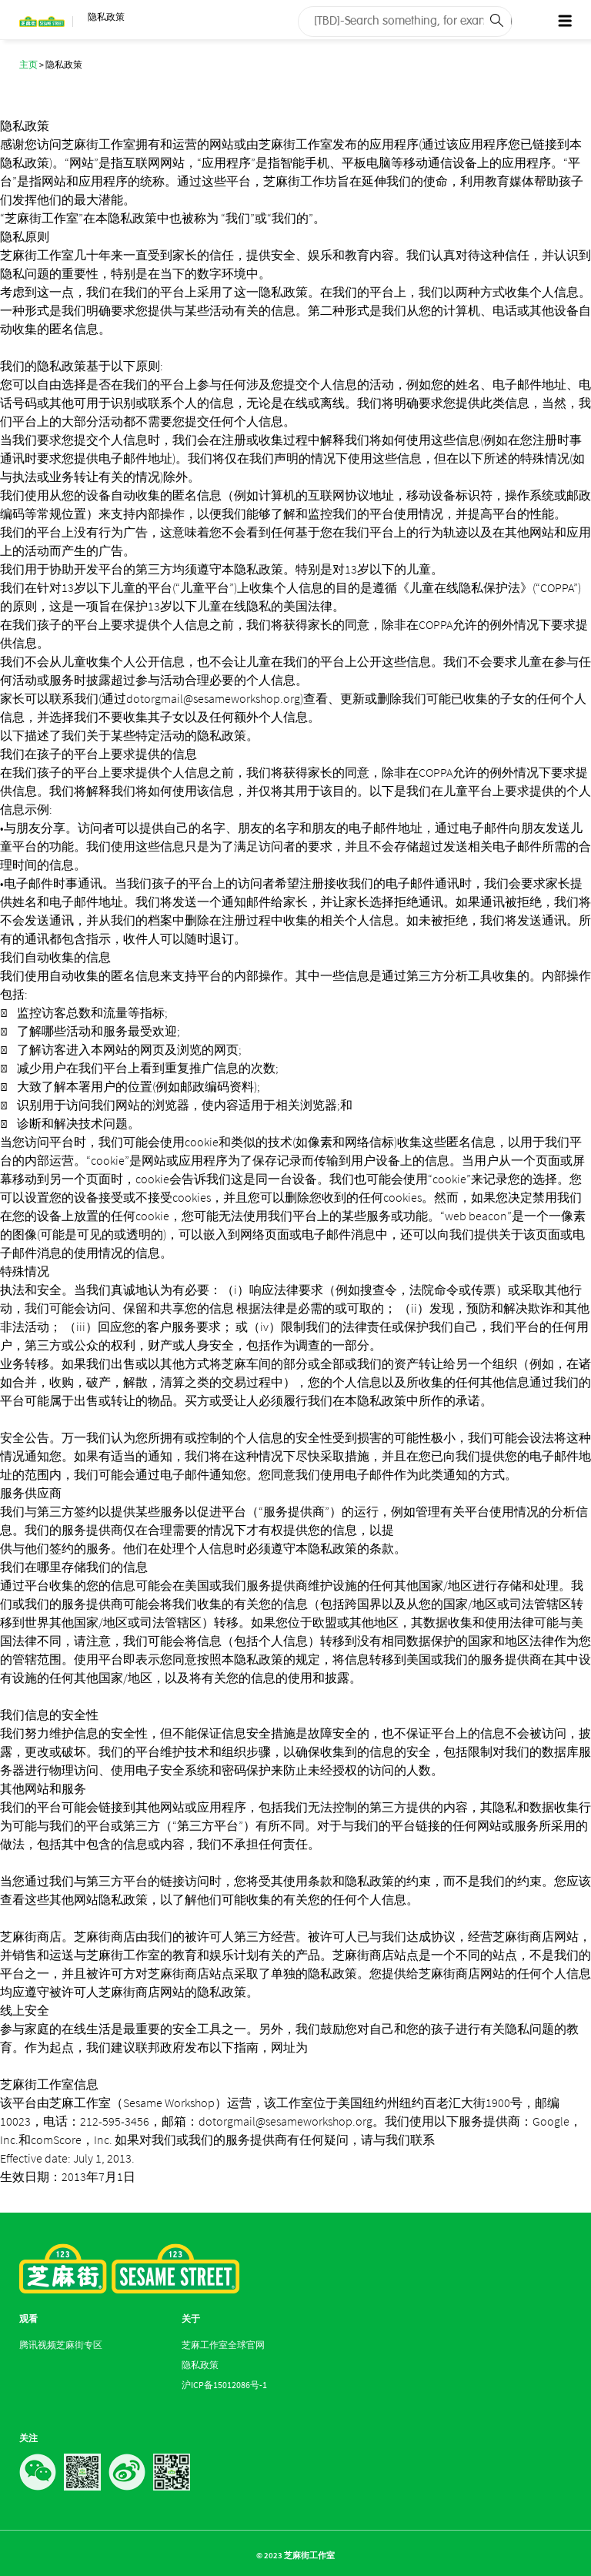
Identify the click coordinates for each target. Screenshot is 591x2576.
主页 (28, 64)
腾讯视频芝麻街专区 (60, 2344)
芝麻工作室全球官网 (223, 2344)
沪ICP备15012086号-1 (224, 2384)
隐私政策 (200, 2364)
